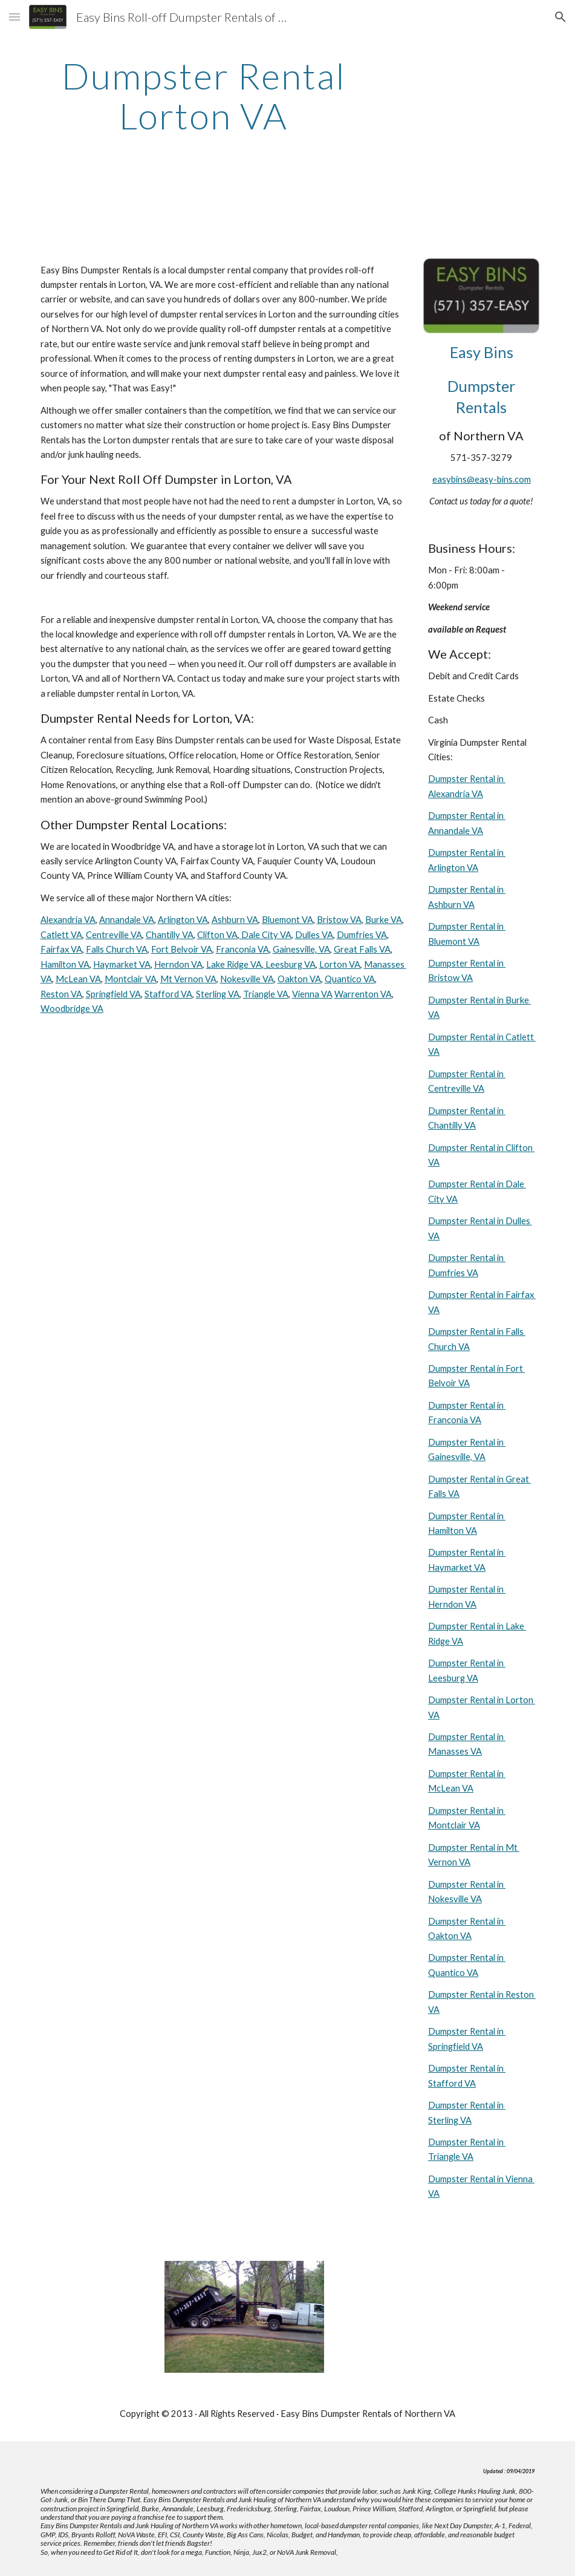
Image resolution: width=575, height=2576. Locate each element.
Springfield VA (113, 994)
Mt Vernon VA (188, 979)
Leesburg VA (290, 964)
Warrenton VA (363, 994)
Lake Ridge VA (234, 964)
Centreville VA (114, 935)
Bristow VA (339, 920)
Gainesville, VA (301, 949)
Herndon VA (178, 964)
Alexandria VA (68, 920)
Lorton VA (339, 964)
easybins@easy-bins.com (481, 479)
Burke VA (383, 920)
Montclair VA (131, 979)
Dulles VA (314, 935)
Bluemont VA (287, 920)
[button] (14, 16)
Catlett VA (61, 935)
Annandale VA (126, 920)
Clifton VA (217, 935)
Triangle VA (265, 994)
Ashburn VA (235, 920)
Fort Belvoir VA (181, 949)
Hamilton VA (65, 964)
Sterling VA (217, 994)
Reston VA (61, 994)
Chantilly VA (169, 935)
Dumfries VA (362, 935)
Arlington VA (183, 920)
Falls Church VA (117, 949)
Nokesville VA (247, 979)
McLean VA (78, 979)
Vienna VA (312, 994)
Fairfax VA (61, 949)
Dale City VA (265, 935)
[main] (204, 95)
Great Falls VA (362, 949)
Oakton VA (299, 979)
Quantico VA (350, 979)
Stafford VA (168, 994)
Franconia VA (242, 949)
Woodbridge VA (72, 1008)
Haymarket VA (122, 964)
